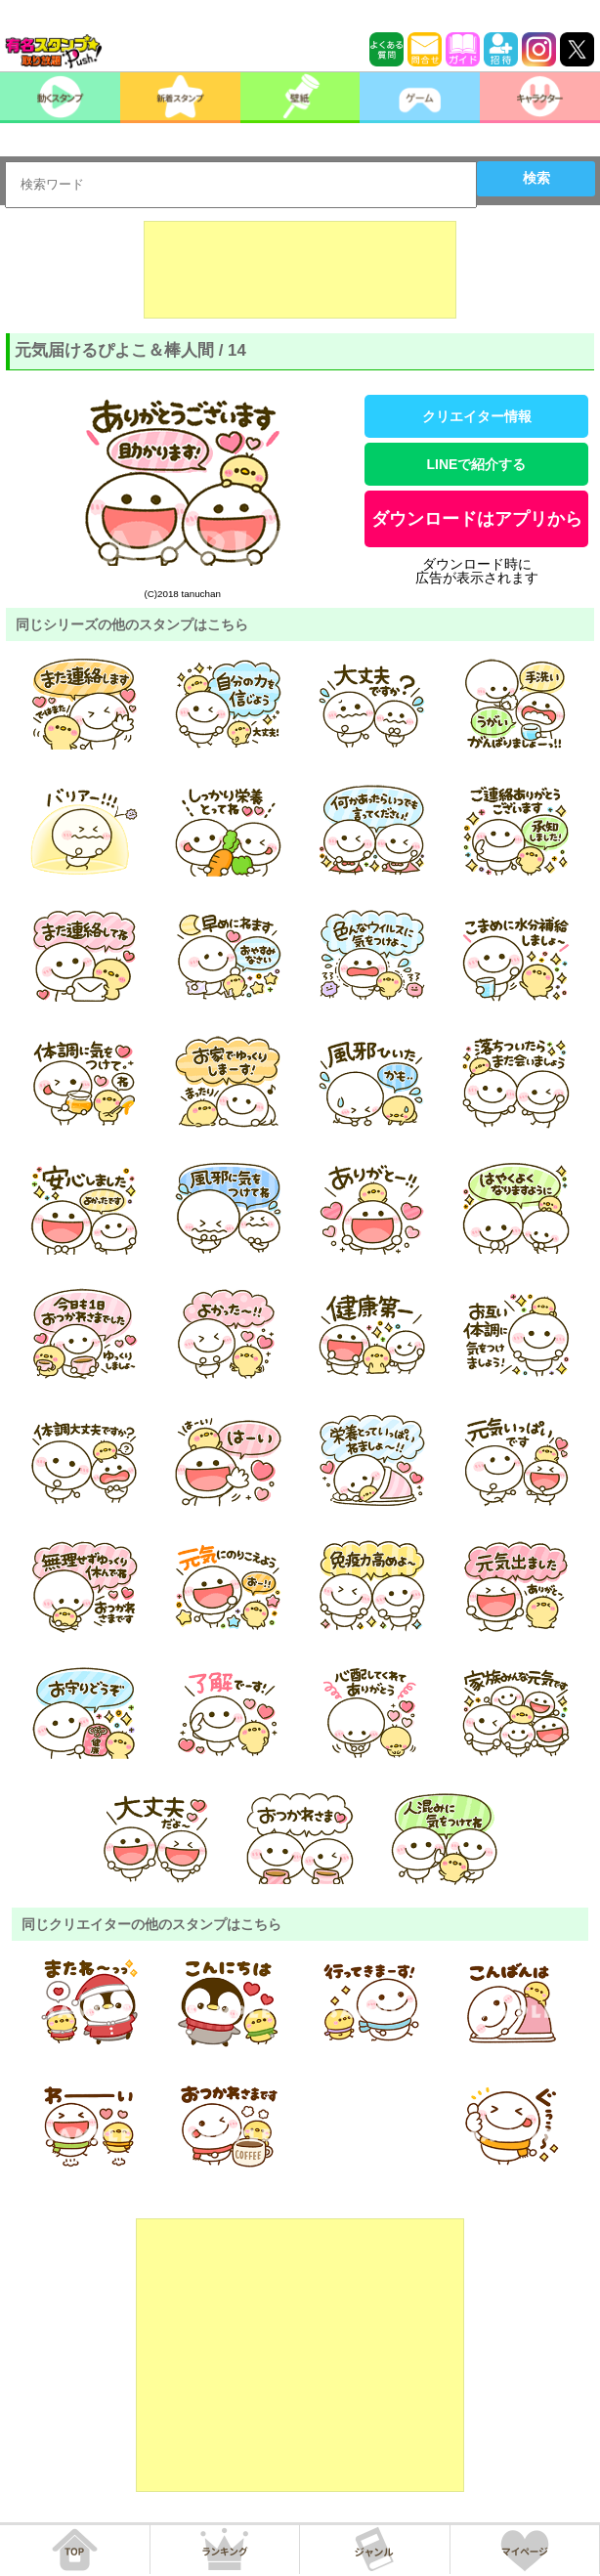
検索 (536, 178)
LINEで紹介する (477, 464)
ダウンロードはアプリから (476, 519)
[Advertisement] (300, 270)
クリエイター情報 (477, 416)
